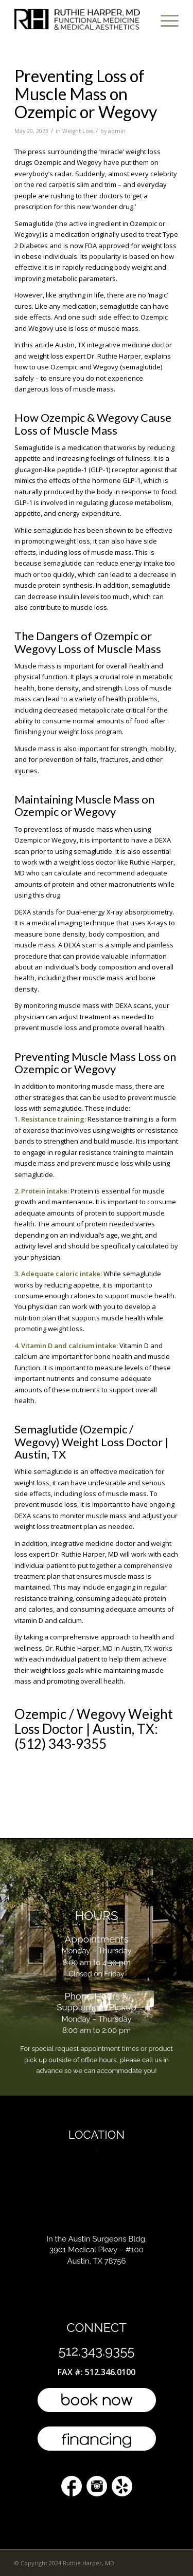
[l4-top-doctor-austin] (80, 20)
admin (117, 131)
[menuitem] (164, 20)
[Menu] (164, 20)
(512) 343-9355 (60, 1743)
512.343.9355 (96, 2351)
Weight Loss (77, 131)
